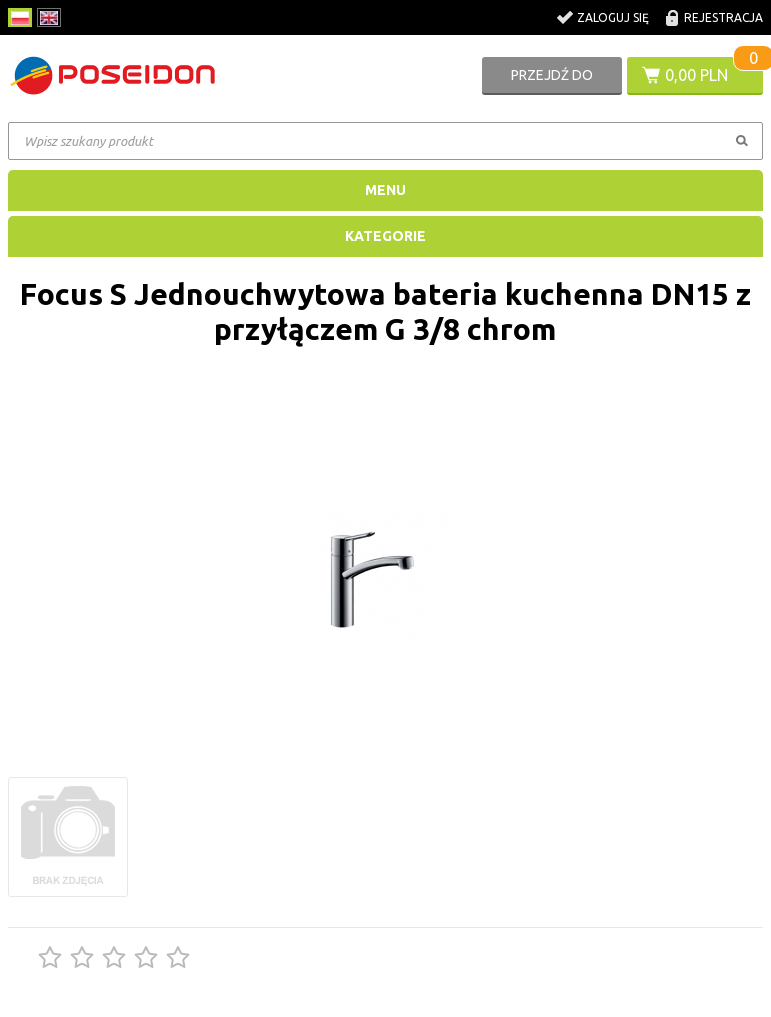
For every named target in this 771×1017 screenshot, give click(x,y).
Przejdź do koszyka (552, 81)
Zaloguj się (613, 17)
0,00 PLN (696, 75)
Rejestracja (723, 17)
